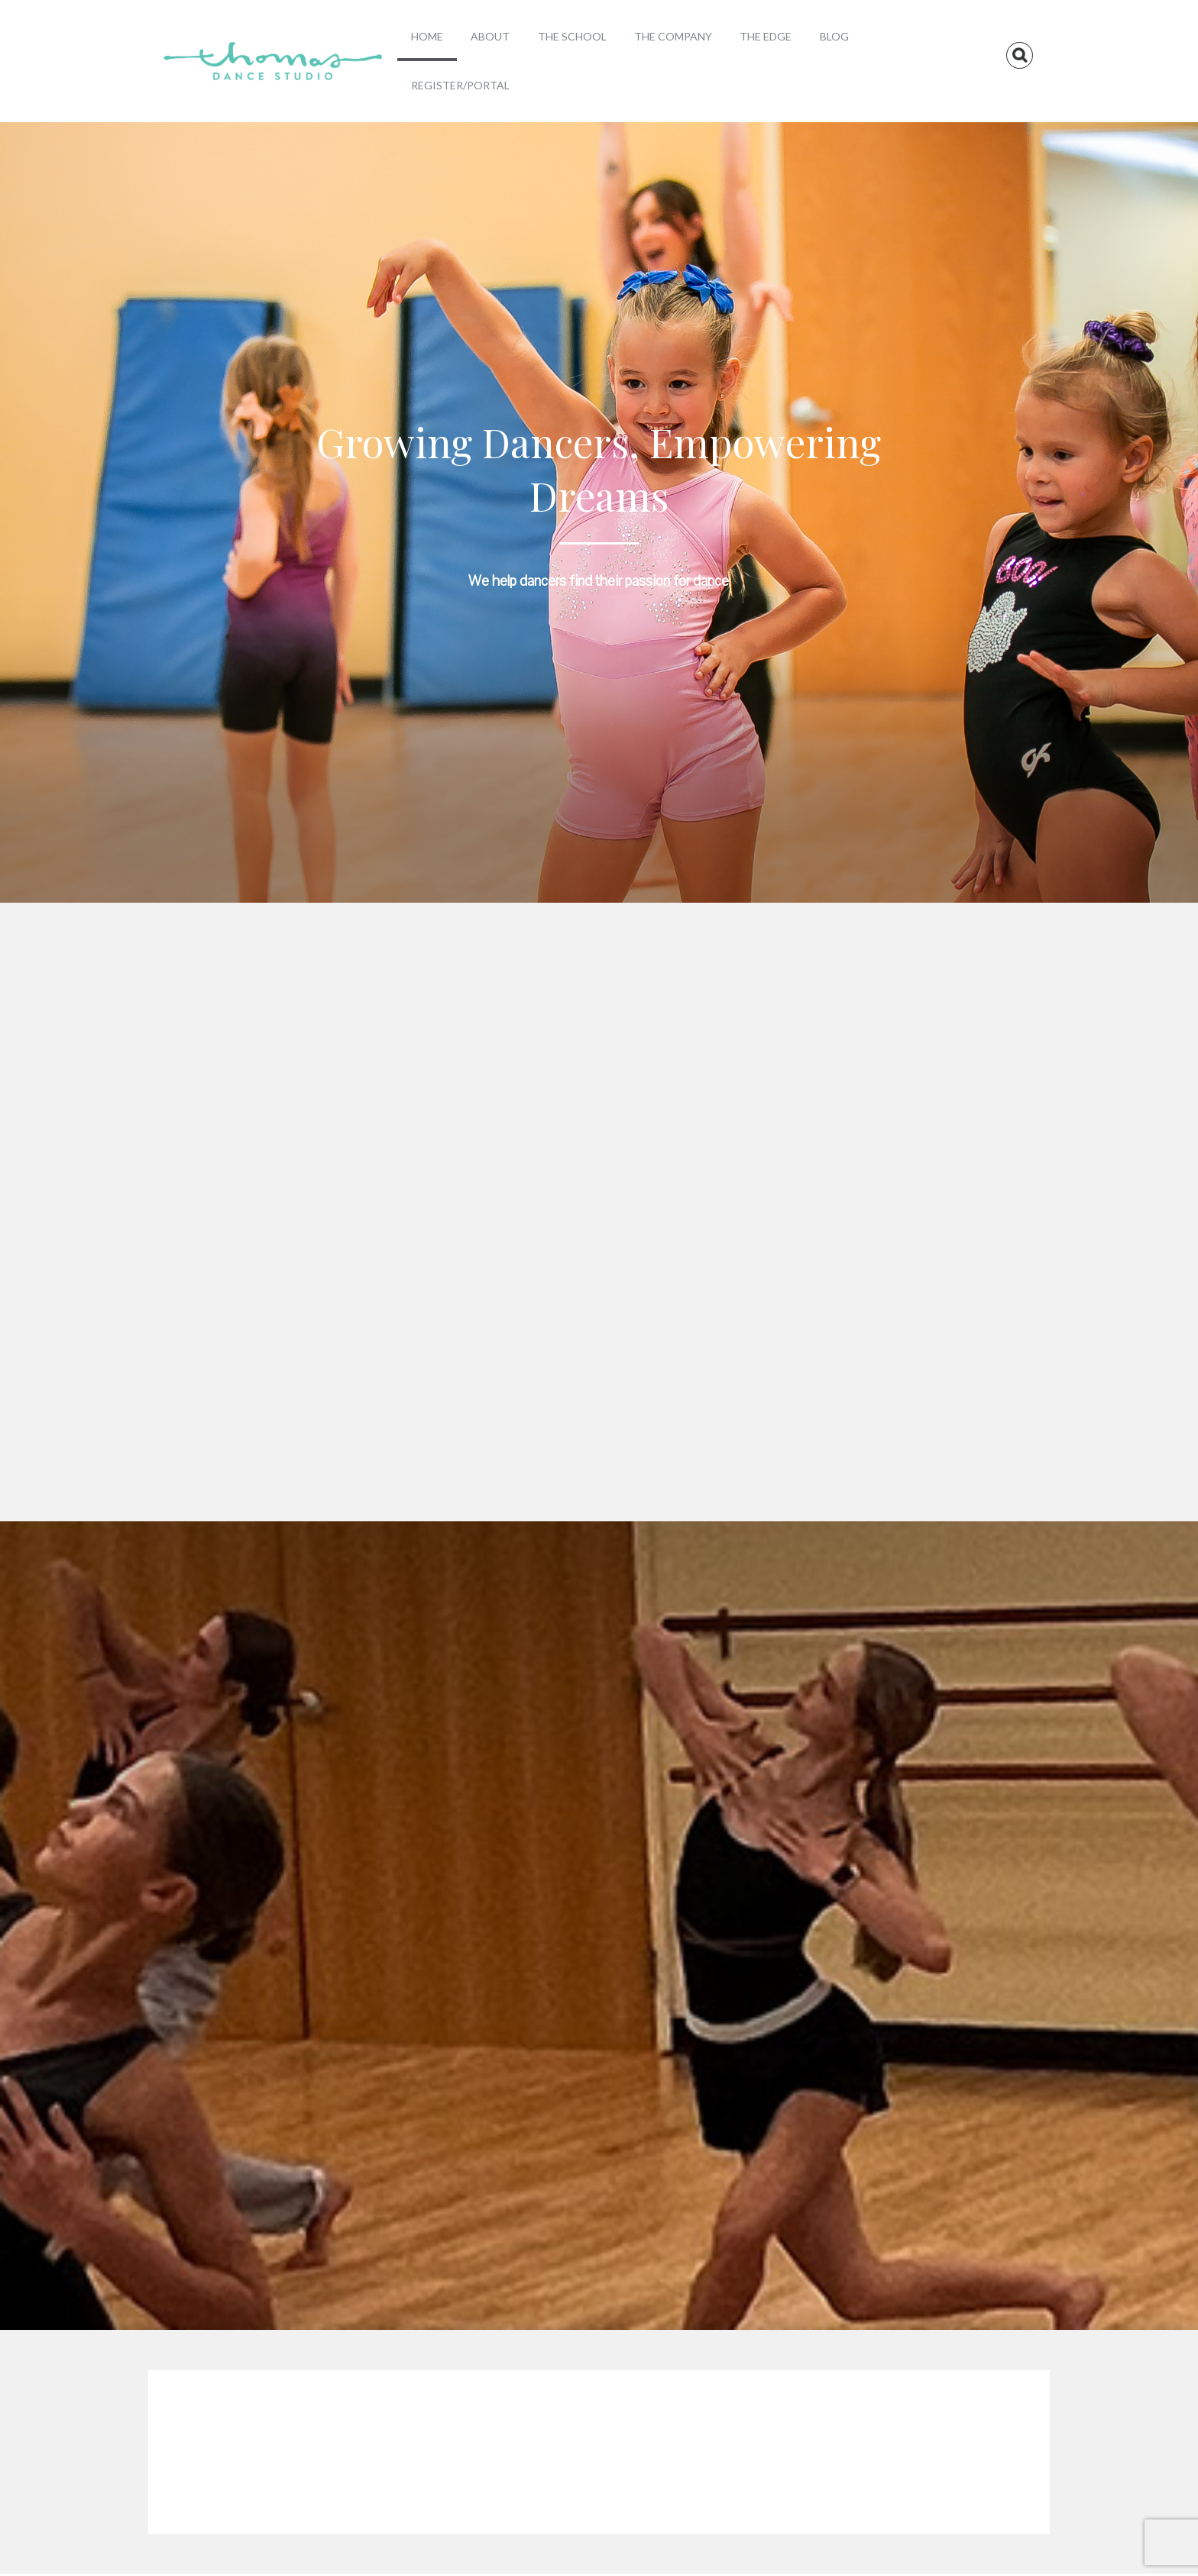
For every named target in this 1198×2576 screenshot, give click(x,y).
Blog (834, 36)
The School (572, 36)
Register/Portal (460, 85)
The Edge (766, 36)
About (490, 36)
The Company (673, 36)
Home (427, 36)
